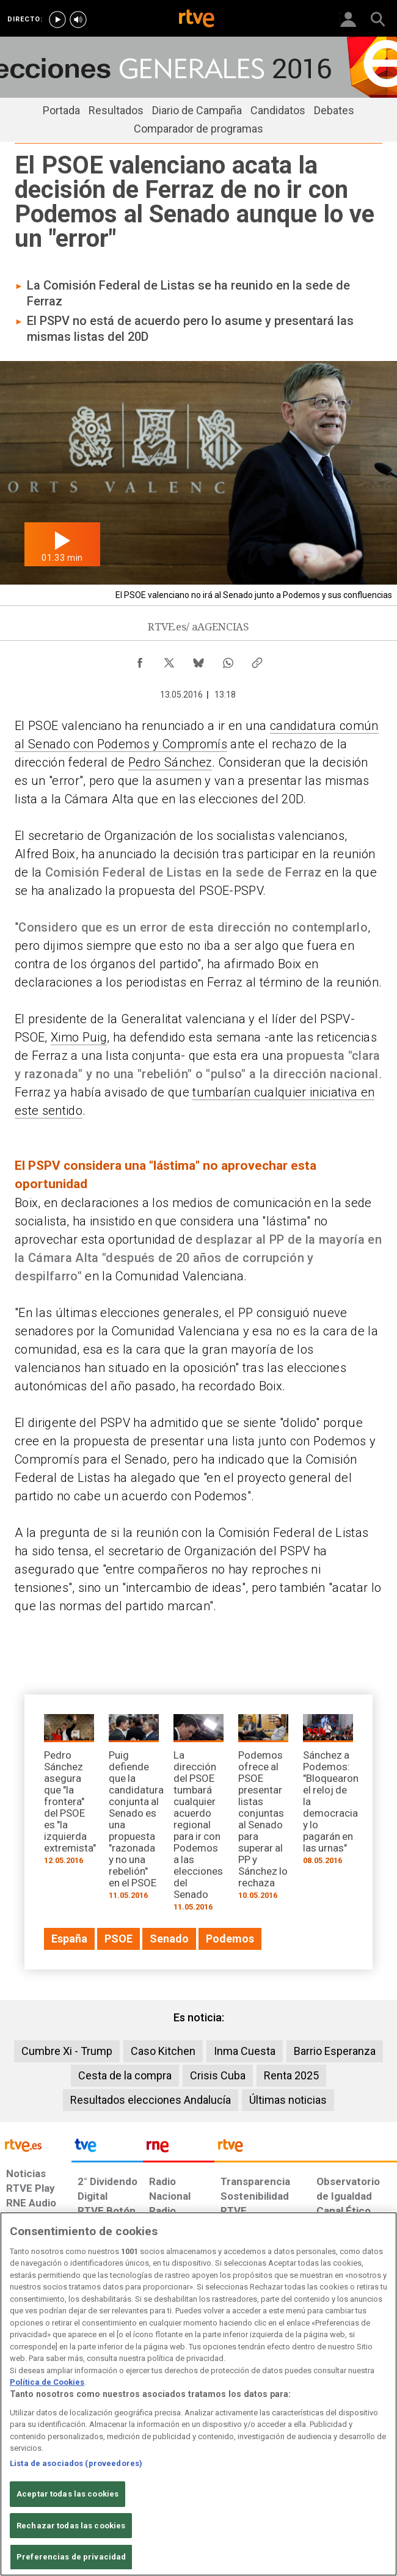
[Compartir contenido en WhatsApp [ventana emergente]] (227, 659)
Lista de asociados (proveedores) (76, 2463)
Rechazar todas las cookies (70, 2525)
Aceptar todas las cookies (67, 2493)
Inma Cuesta (244, 2051)
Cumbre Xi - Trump (66, 2051)
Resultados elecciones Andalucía (150, 2099)
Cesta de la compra (125, 2075)
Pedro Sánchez (170, 762)
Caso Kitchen (163, 2051)
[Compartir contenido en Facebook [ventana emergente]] (140, 659)
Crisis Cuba (218, 2075)
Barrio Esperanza (335, 2051)
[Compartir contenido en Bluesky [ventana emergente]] (198, 659)
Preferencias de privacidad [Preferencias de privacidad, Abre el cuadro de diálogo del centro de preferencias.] (71, 2556)
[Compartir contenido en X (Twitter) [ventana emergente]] (169, 659)
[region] (198, 2394)
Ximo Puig (79, 1037)
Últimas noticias (288, 2099)
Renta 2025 (291, 2075)
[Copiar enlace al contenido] (257, 659)
